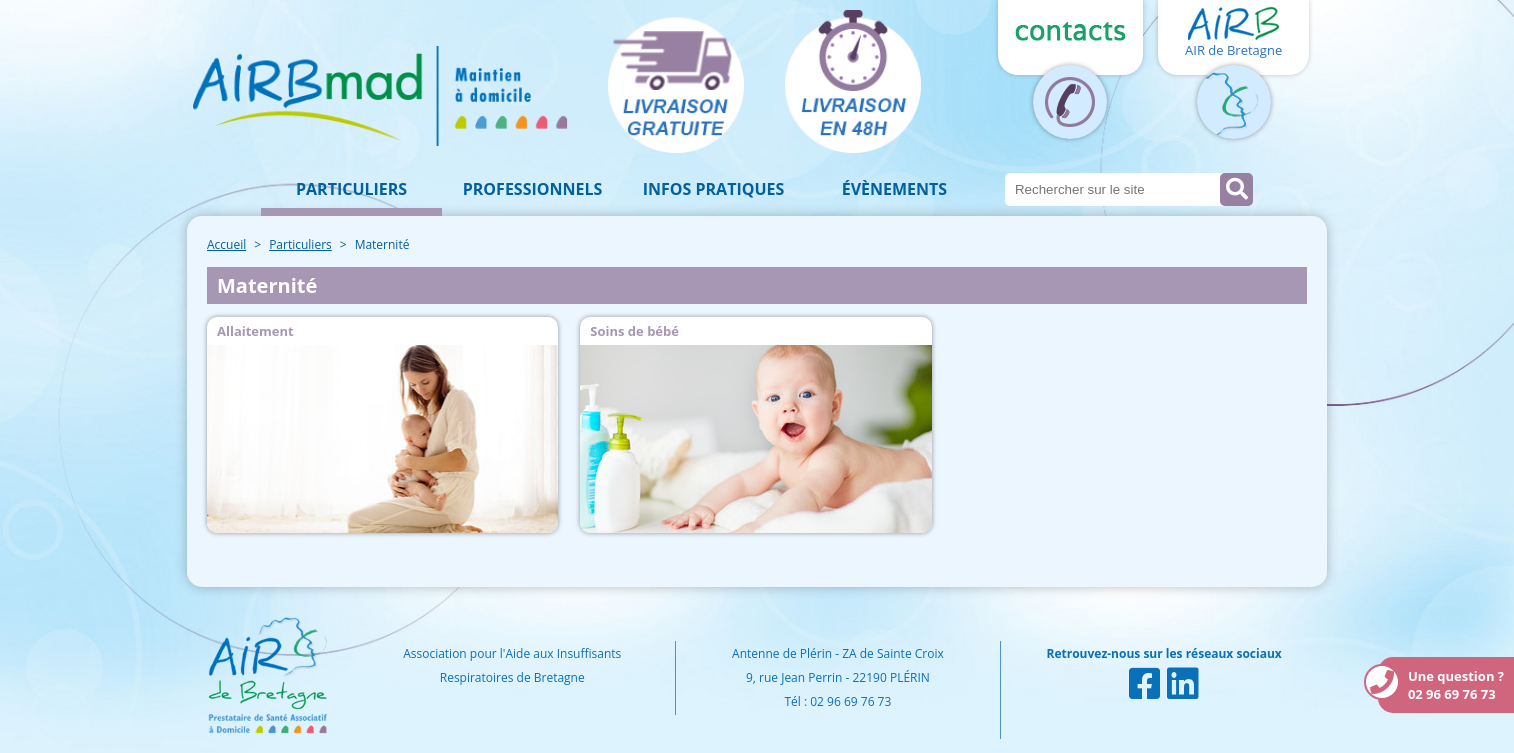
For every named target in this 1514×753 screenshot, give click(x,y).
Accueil (226, 244)
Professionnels (533, 189)
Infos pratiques (714, 189)
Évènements (894, 189)
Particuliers (351, 189)
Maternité (382, 244)
